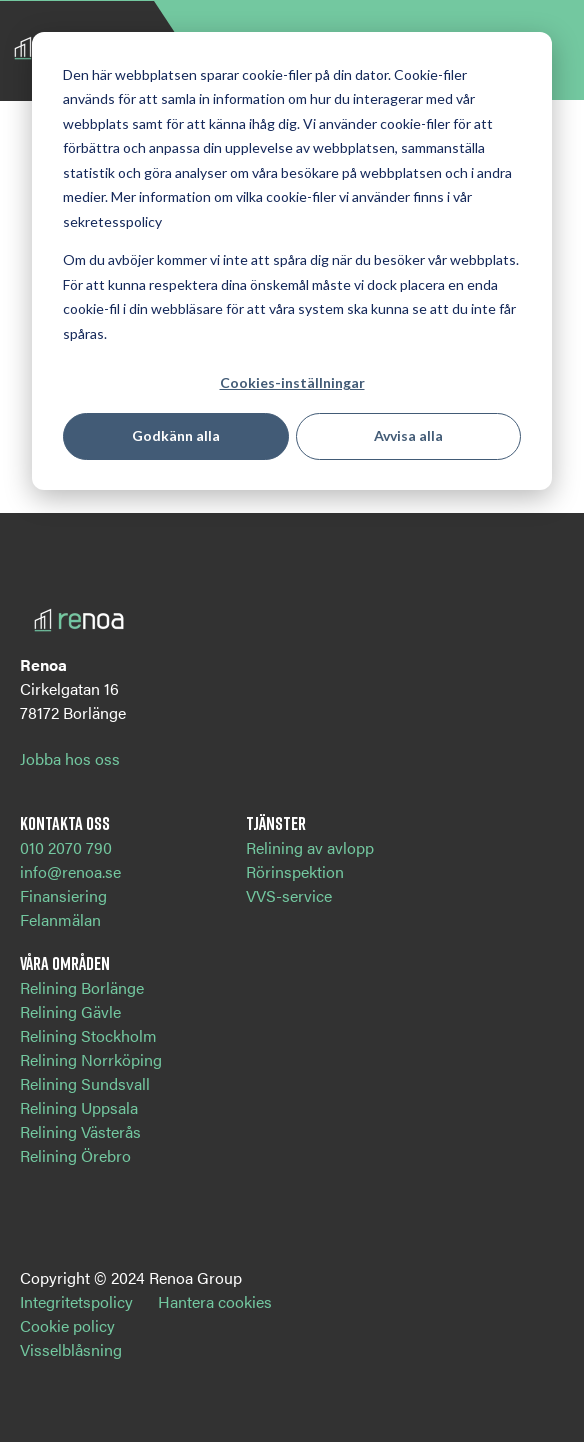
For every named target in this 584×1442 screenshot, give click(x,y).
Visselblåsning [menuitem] (71, 1349)
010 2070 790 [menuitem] (66, 847)
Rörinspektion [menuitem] (295, 871)
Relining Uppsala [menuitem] (79, 1107)
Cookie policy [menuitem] (67, 1325)
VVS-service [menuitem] (289, 895)
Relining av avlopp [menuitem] (310, 847)
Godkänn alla (176, 435)
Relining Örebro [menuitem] (75, 1155)
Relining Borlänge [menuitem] (82, 987)
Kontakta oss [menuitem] (65, 823)
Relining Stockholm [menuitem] (88, 1035)
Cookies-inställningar (292, 382)
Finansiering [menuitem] (63, 895)
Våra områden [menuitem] (65, 963)
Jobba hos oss (70, 758)
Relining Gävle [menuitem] (70, 1011)
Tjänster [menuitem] (276, 823)
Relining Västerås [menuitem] (80, 1131)
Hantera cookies (215, 1301)
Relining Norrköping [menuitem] (91, 1059)
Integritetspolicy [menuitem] (76, 1301)
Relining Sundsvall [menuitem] (85, 1083)
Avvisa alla (408, 435)
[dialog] (292, 261)
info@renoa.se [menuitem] (70, 871)
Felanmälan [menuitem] (60, 919)
